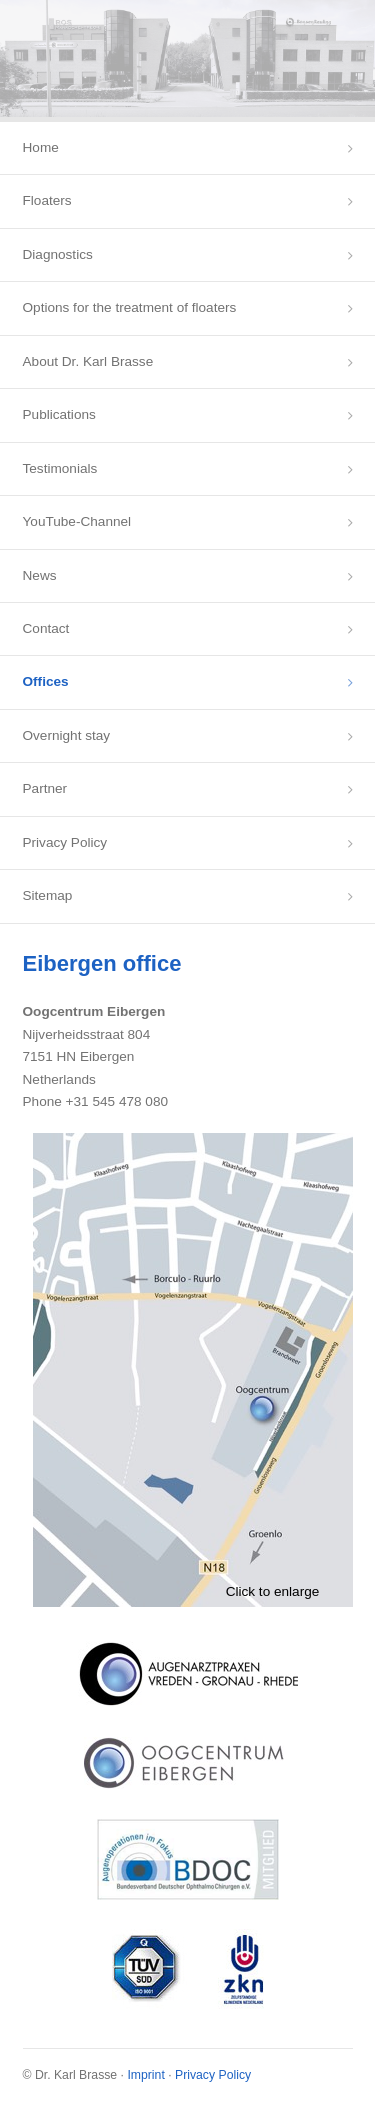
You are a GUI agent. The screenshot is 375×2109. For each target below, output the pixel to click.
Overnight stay (67, 735)
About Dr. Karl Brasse (88, 361)
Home (41, 147)
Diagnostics (58, 254)
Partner (45, 788)
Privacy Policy (65, 842)
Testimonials (60, 468)
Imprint (145, 2075)
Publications (59, 414)
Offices (46, 681)
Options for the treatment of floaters (130, 307)
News (40, 575)
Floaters (47, 200)
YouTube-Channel (77, 521)
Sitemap (48, 895)
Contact (46, 628)
